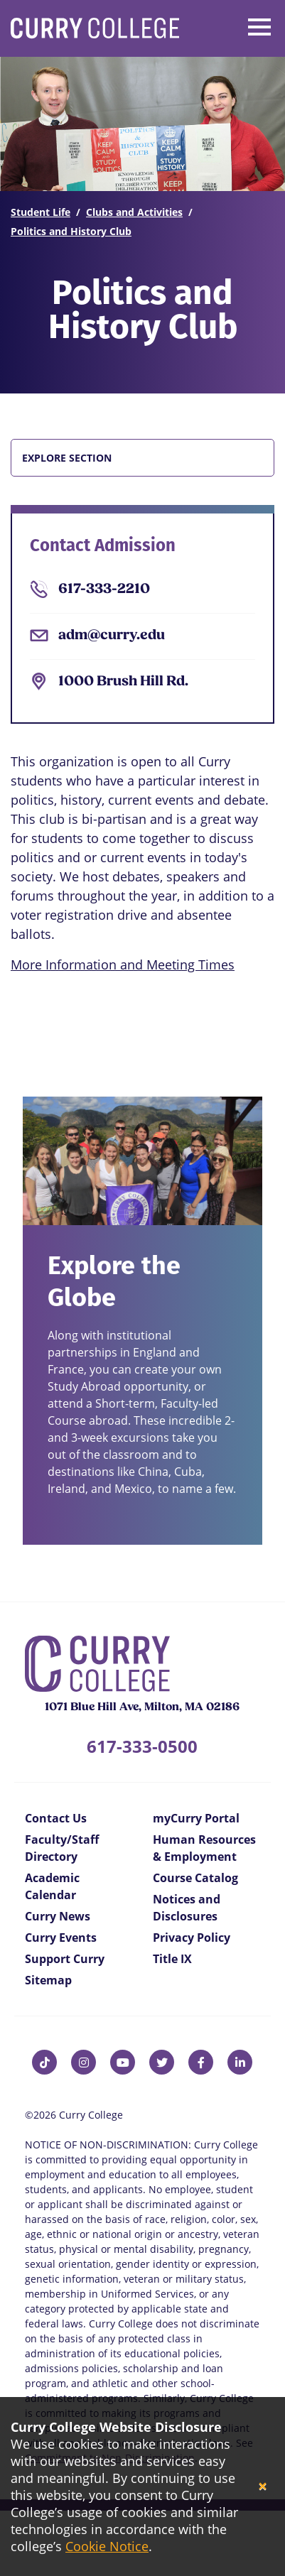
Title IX (172, 1959)
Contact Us (56, 1818)
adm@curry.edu (111, 636)
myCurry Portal (196, 1818)
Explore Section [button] (67, 457)
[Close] (262, 2487)
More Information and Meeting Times (123, 964)
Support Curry (64, 1959)
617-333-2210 (104, 589)
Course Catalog (195, 1878)
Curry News (57, 1916)
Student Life (40, 212)
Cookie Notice (107, 2546)
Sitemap (48, 1980)
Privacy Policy (191, 1937)
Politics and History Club (71, 231)
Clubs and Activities (134, 212)
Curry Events (61, 1937)
